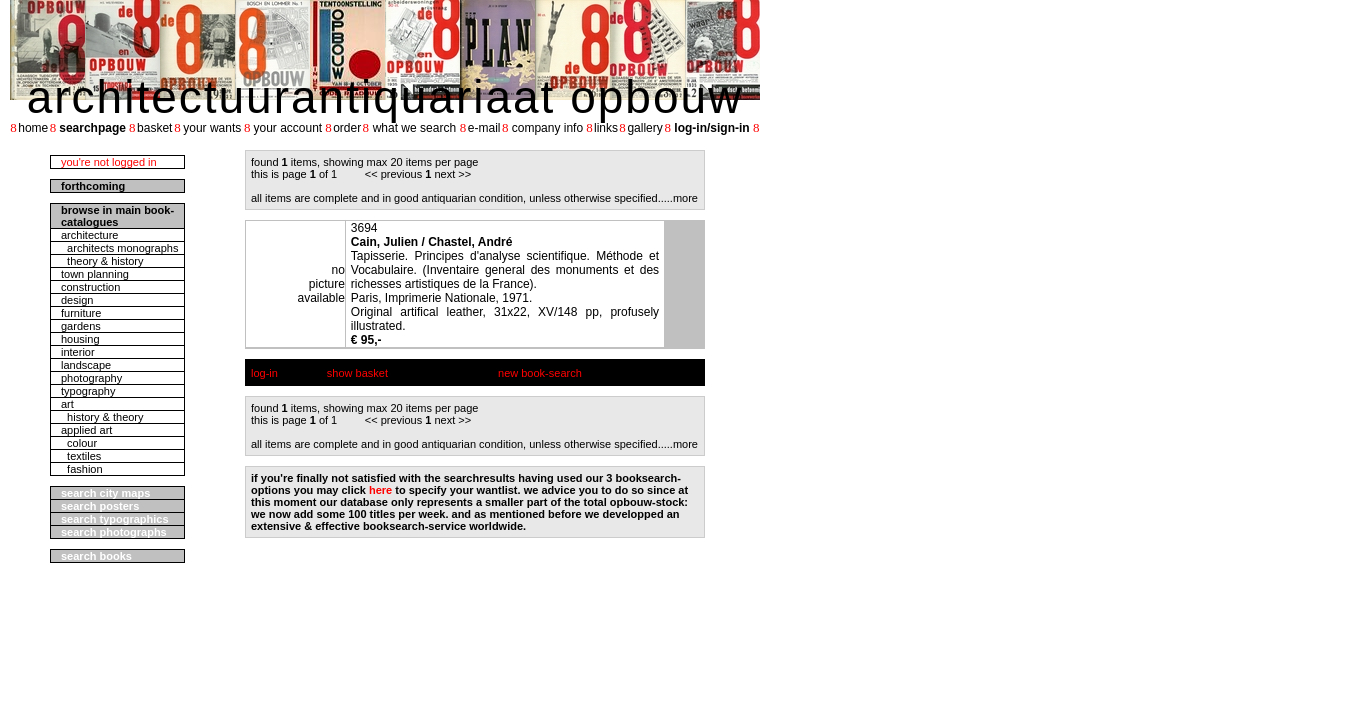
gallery (644, 128)
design (77, 300)
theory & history (102, 261)
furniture (81, 313)
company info (547, 128)
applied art (86, 430)
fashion (82, 469)
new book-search (540, 373)
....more (679, 198)
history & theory (102, 417)
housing (80, 339)
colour (79, 443)
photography (91, 378)
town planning (95, 274)
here (380, 490)
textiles (81, 456)
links (606, 128)
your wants (212, 128)
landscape (86, 365)
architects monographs (119, 248)
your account (287, 128)
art (67, 404)
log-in (264, 373)
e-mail (484, 128)
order (347, 128)
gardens (81, 326)
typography (88, 391)
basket (154, 128)
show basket (357, 373)
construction (90, 287)
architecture (89, 235)
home (33, 128)
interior (78, 352)
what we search (414, 128)
